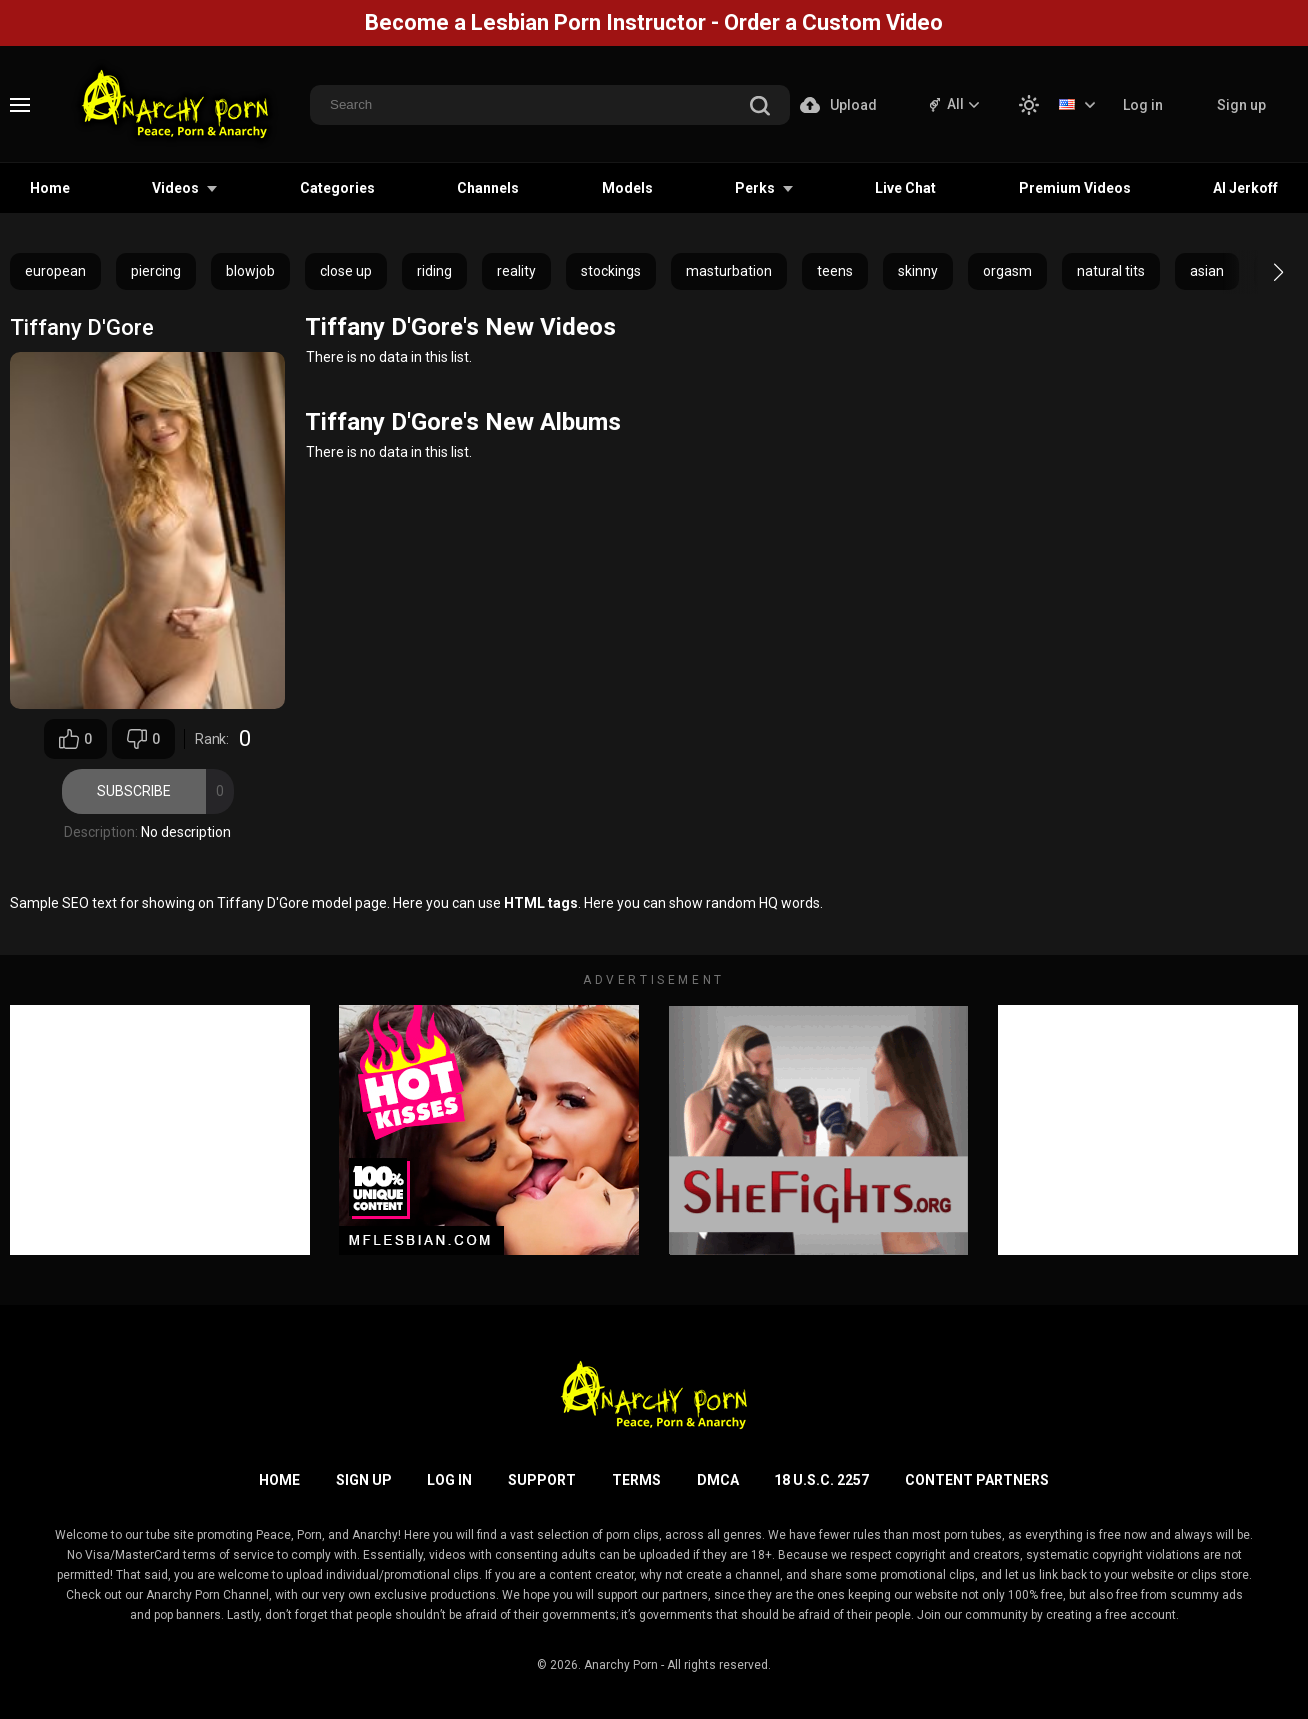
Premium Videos (1075, 188)
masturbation (729, 271)
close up (346, 271)
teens (835, 271)
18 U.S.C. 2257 (821, 1480)
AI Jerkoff (1245, 188)
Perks (755, 188)
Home (50, 188)
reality (516, 271)
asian (1207, 271)
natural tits (1111, 271)
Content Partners (977, 1480)
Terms (636, 1480)
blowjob (250, 271)
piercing (156, 271)
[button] (1260, 272)
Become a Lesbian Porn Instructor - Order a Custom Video (654, 22)
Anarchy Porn (621, 1665)
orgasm (1007, 271)
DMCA (718, 1480)
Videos (175, 188)
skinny (918, 271)
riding (434, 271)
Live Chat (905, 188)
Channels (488, 188)
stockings (611, 271)
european (55, 271)
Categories (337, 188)
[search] (760, 107)
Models (627, 188)
